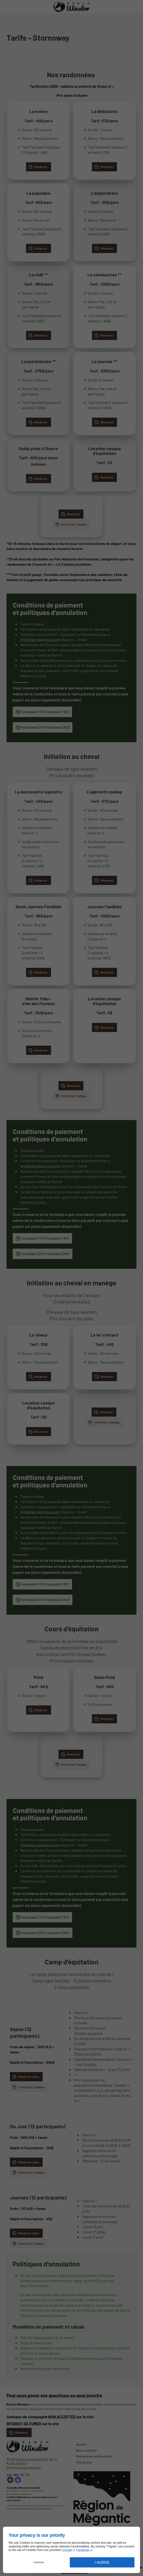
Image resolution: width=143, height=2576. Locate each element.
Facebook (82, 2550)
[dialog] (71, 2550)
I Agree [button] (102, 2562)
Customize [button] (39, 2562)
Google (67, 2550)
